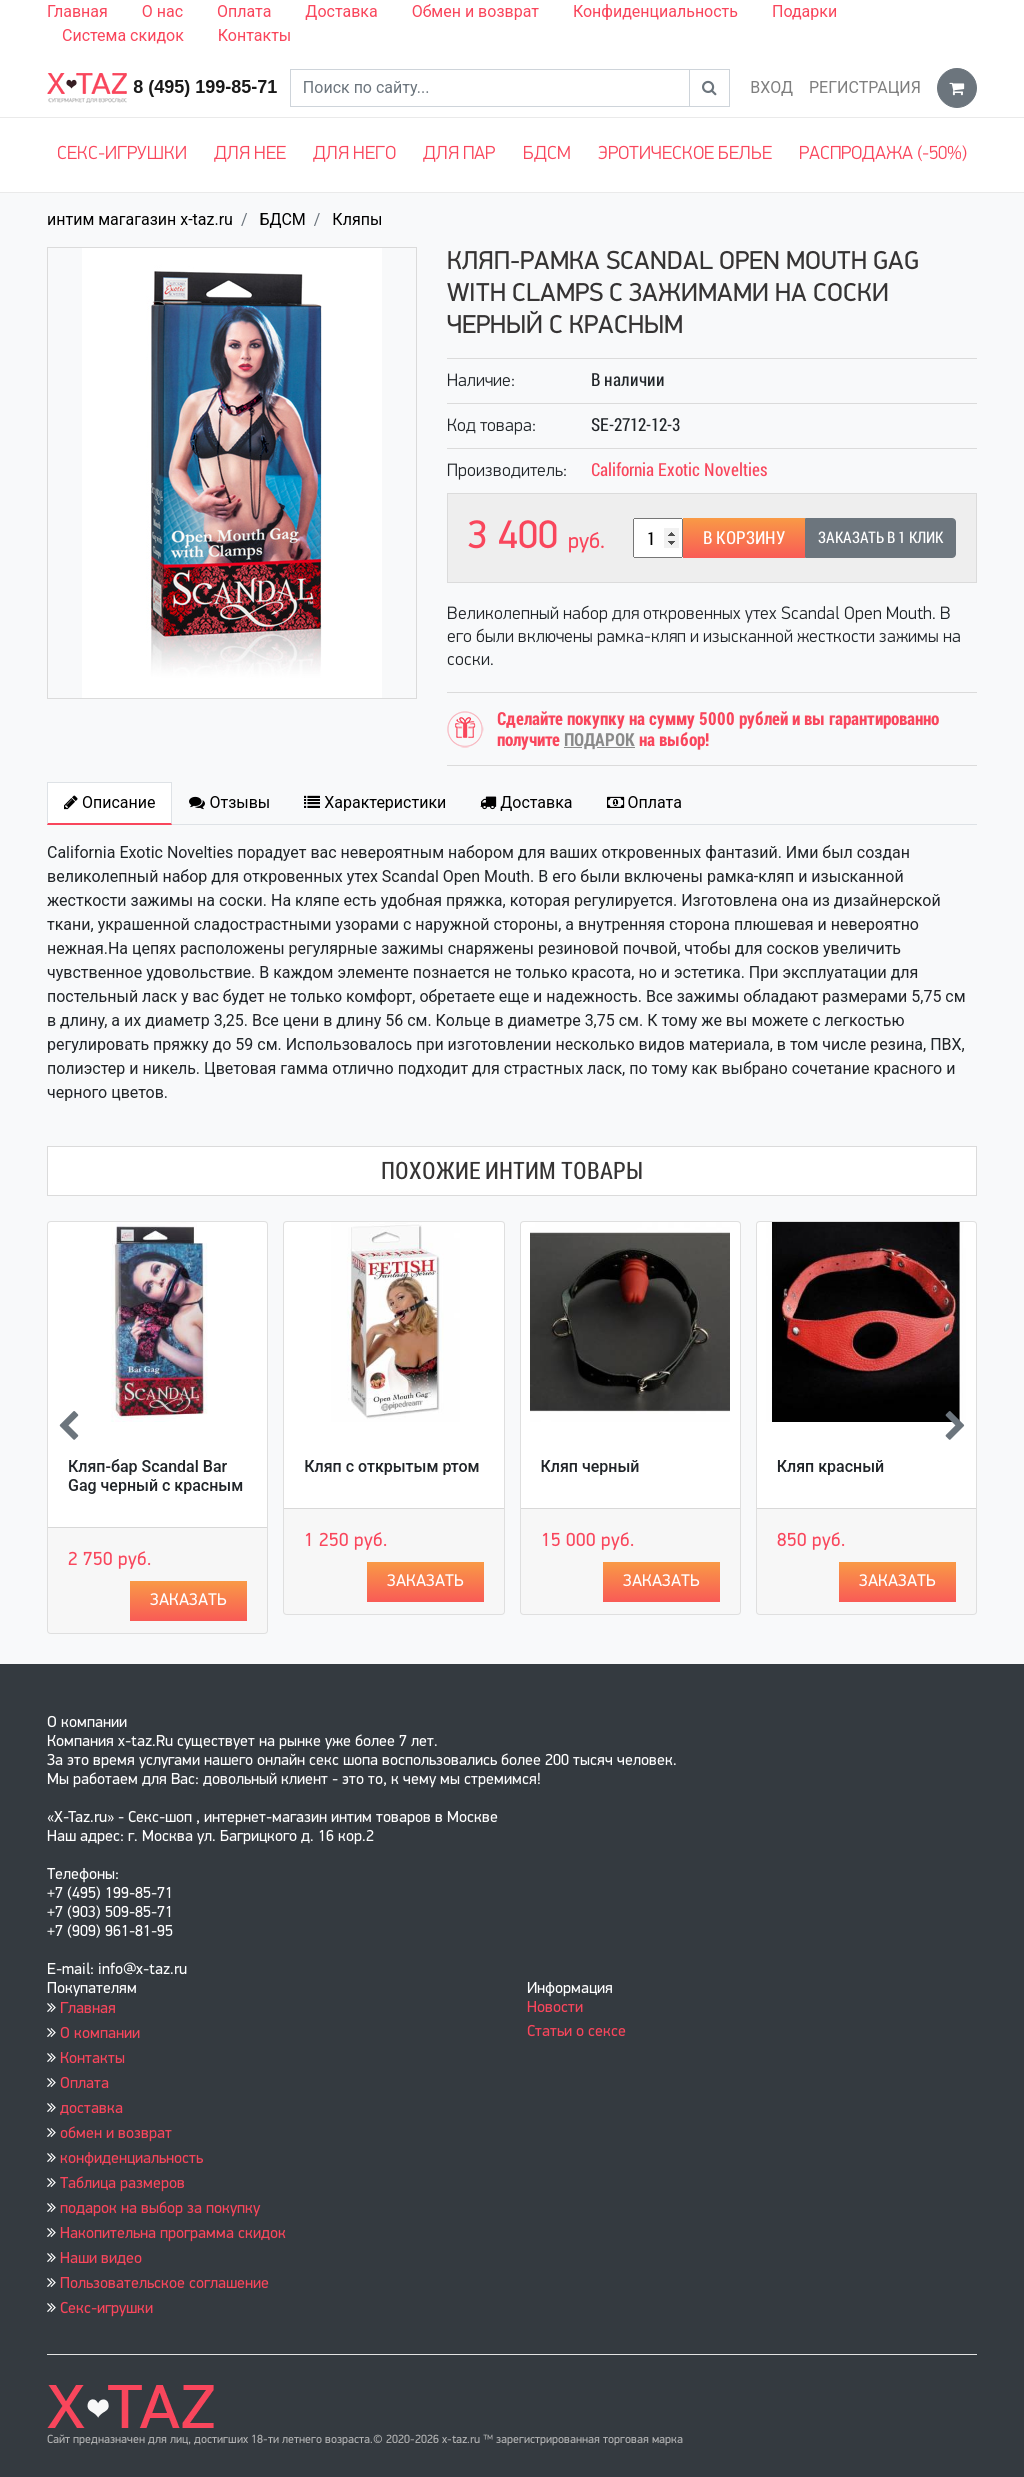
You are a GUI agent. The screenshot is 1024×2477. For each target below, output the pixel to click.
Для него (354, 154)
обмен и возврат (116, 2134)
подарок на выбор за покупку (160, 2209)
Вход (771, 87)
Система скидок (123, 35)
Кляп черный (590, 1466)
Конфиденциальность (655, 11)
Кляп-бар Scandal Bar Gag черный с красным (155, 1476)
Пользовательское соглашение (164, 2284)
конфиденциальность (131, 2159)
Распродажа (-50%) (883, 154)
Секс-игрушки (122, 154)
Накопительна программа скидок (173, 2234)
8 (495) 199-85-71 (205, 87)
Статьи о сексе (576, 2032)
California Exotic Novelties (679, 469)
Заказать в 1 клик (880, 537)
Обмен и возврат (475, 11)
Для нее (250, 154)
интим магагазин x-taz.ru (140, 219)
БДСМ (547, 154)
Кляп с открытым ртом (391, 1466)
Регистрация (865, 87)
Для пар (459, 154)
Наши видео (101, 2259)
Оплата (244, 11)
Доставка (341, 11)
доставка (91, 2109)
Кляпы (357, 219)
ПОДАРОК (599, 739)
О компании (100, 2034)
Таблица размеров (122, 2184)
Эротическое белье (685, 154)
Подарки (804, 11)
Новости (555, 2008)
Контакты (254, 35)
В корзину (744, 537)
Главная (77, 11)
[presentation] (68, 1428)
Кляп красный (830, 1466)
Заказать (188, 1600)
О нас (162, 11)
